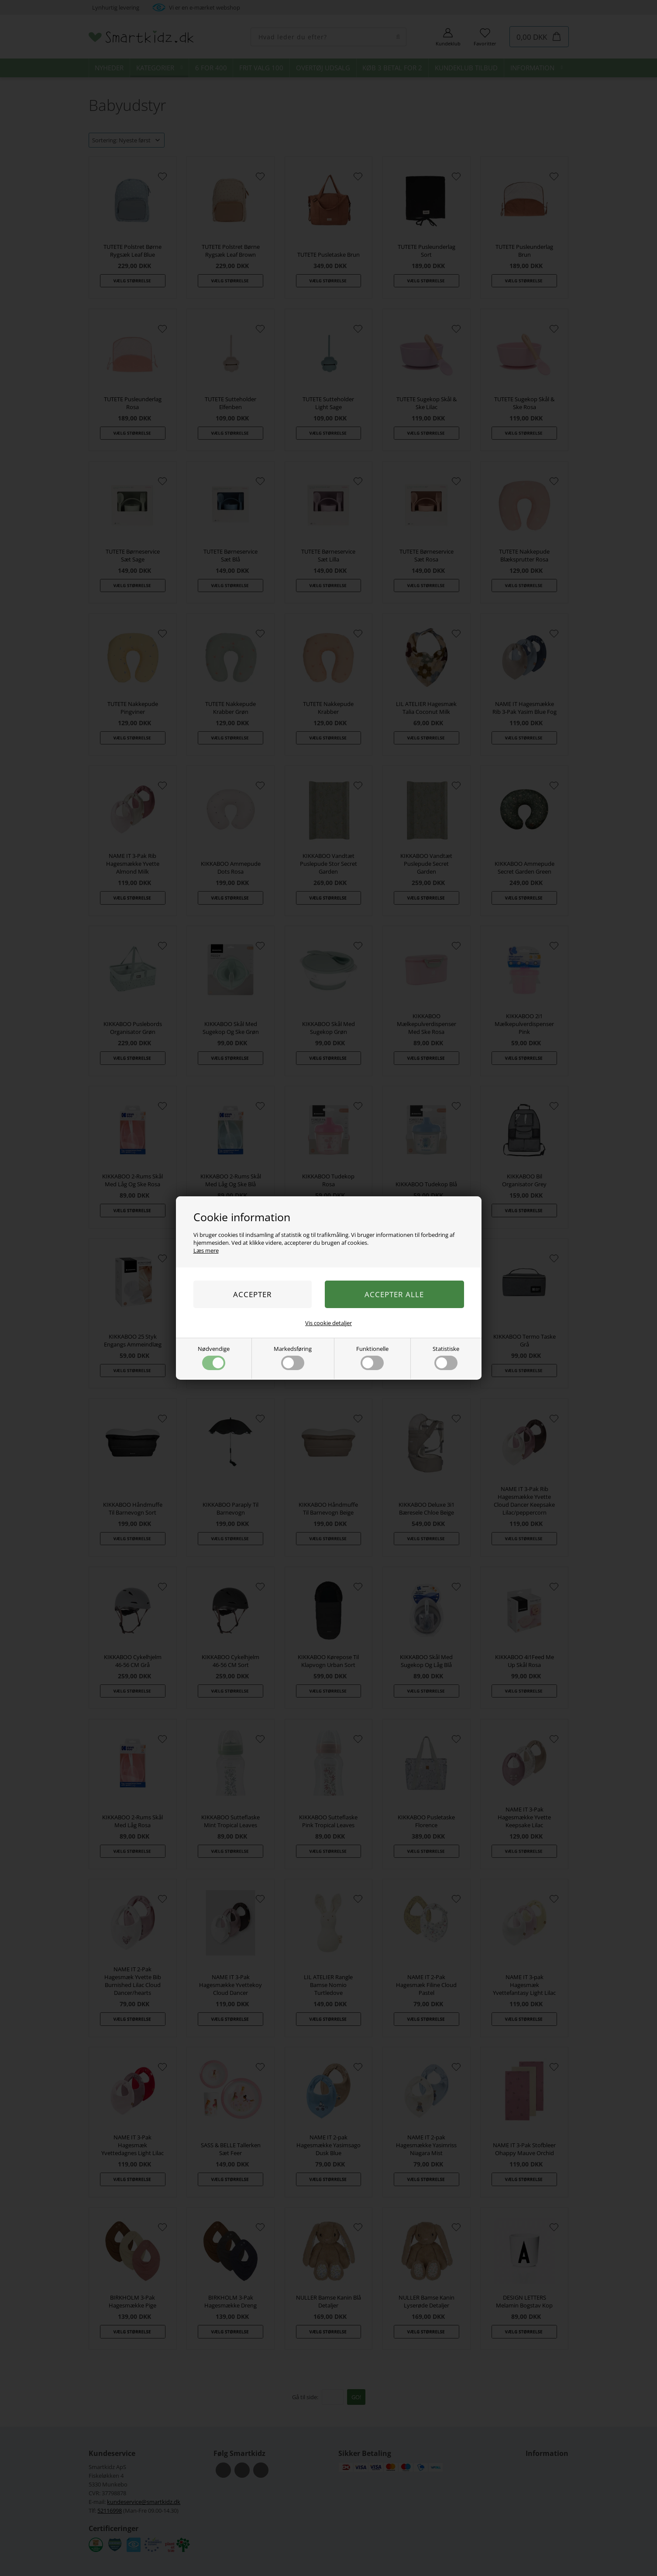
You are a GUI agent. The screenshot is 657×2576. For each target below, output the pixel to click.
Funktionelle (372, 1357)
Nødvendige (214, 1357)
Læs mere (206, 1250)
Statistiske (446, 1357)
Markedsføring (293, 1357)
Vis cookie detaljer (328, 1323)
